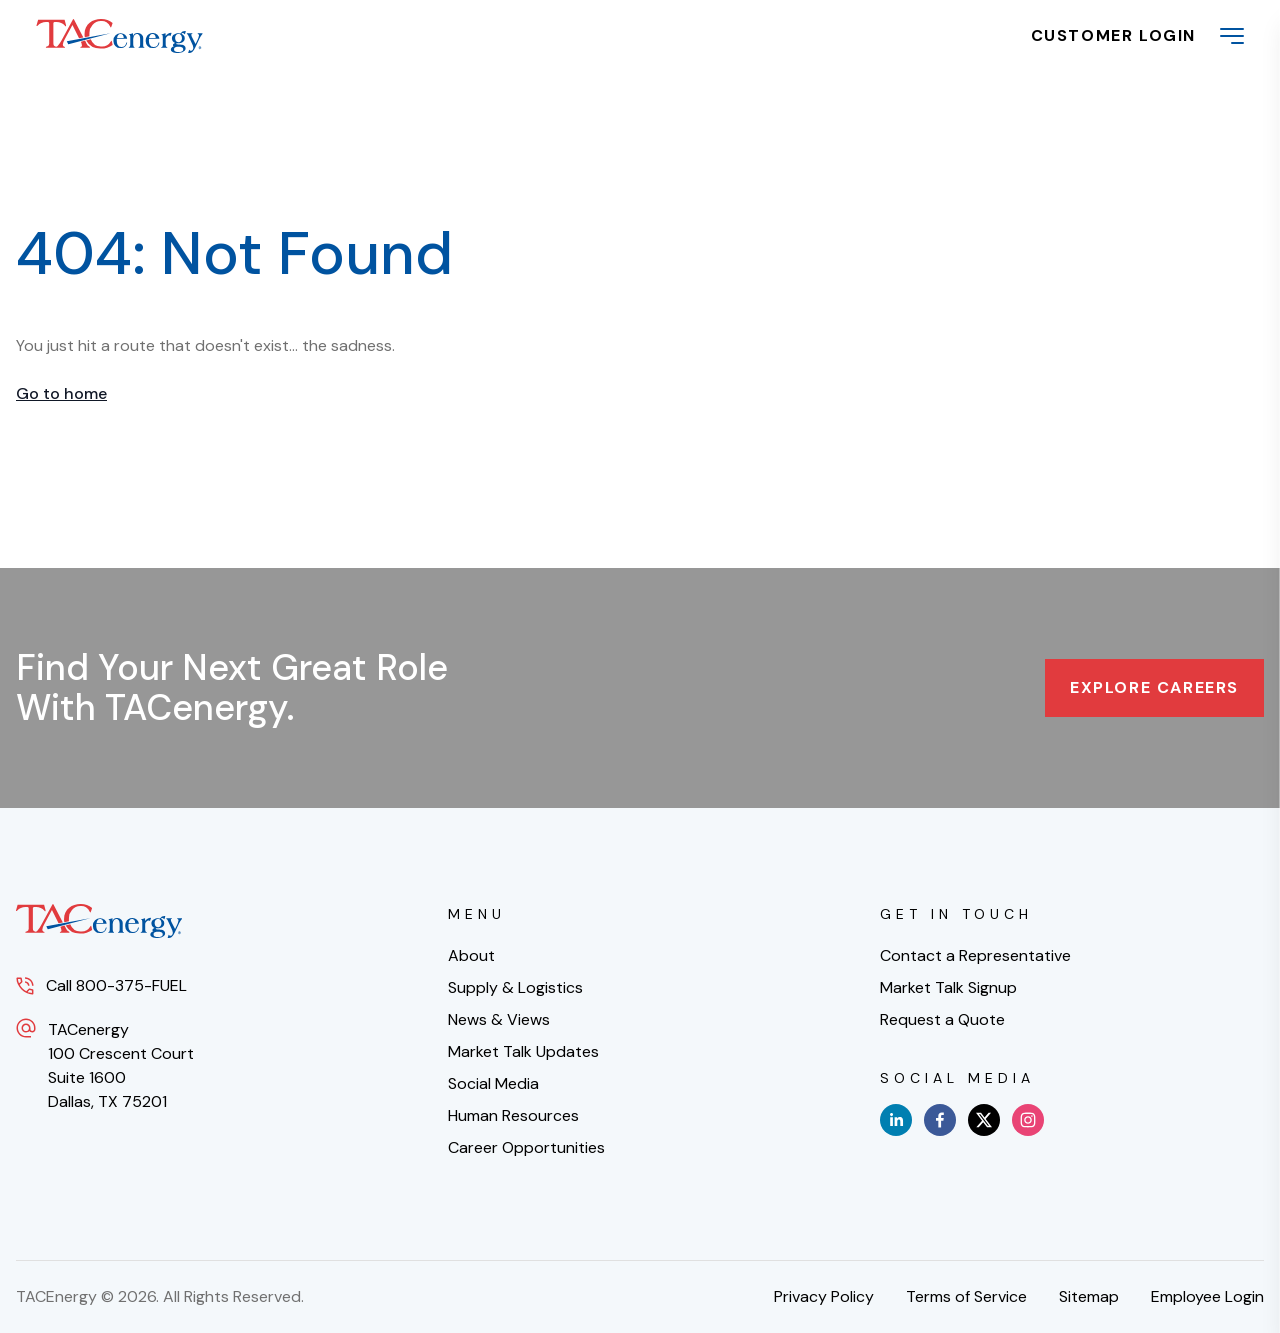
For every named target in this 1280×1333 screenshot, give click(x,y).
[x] (984, 1120)
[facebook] (940, 1120)
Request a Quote (942, 1019)
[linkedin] (896, 1120)
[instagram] (1028, 1120)
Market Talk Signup (948, 987)
